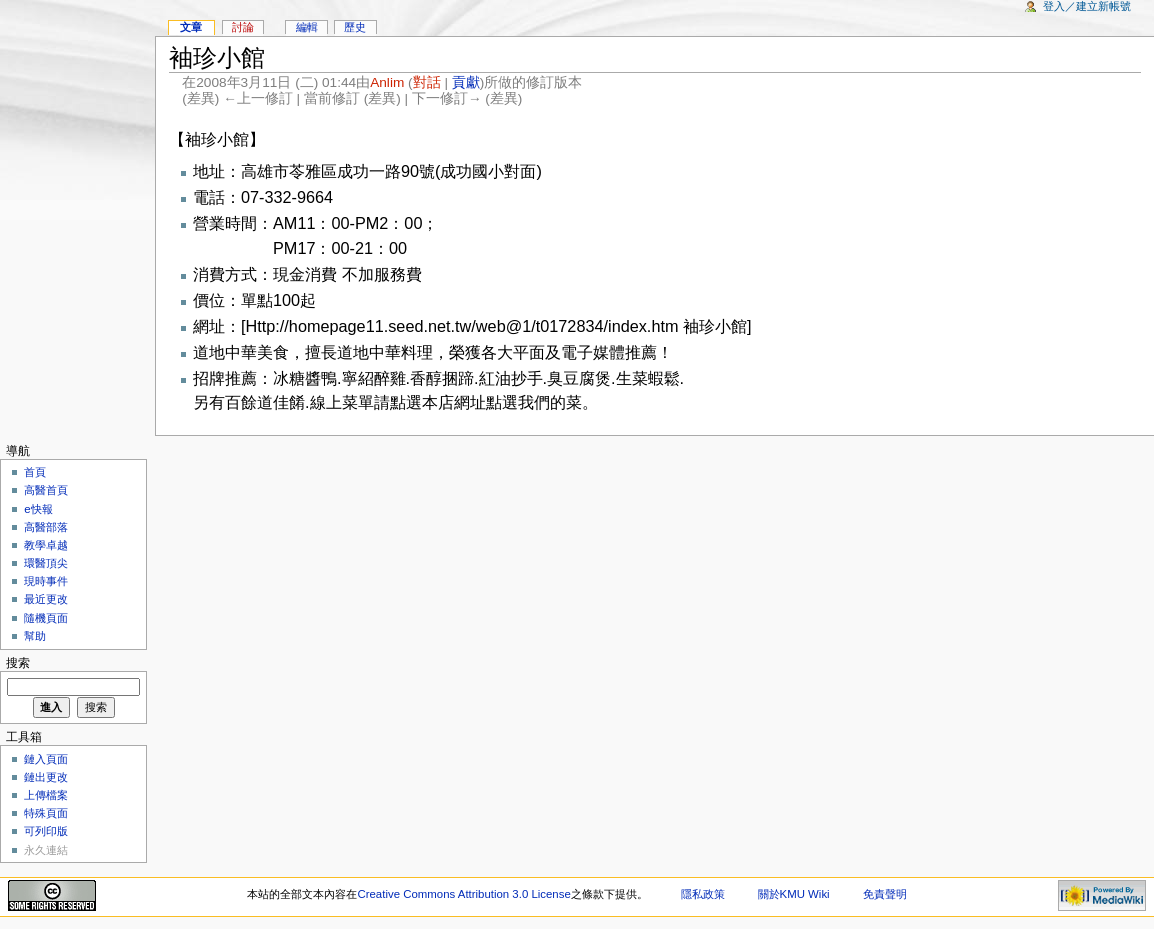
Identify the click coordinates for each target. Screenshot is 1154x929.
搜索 (18, 663)
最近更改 (46, 599)
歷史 (355, 27)
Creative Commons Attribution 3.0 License (463, 894)
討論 (243, 27)
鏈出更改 (46, 777)
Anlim (387, 82)
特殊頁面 (46, 813)
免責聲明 (885, 894)
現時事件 (46, 581)
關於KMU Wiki (794, 894)
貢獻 (466, 82)
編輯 (307, 27)
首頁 (35, 472)
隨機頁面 (46, 618)
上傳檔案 (46, 795)
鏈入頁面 (46, 759)
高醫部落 (46, 527)
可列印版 (46, 831)
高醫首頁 (46, 490)
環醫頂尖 (46, 563)
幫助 (35, 636)
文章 (191, 27)
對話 (427, 82)
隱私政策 (703, 894)
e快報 (38, 509)
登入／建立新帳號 (1087, 6)
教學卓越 (46, 545)
